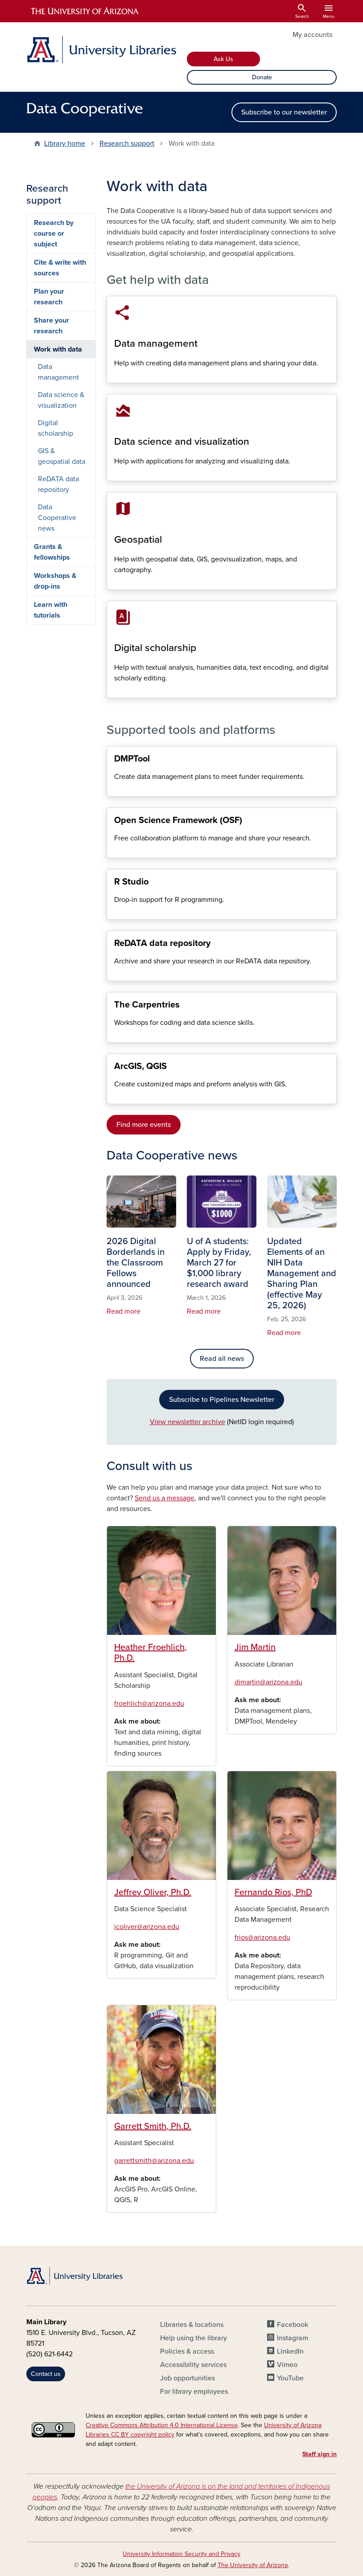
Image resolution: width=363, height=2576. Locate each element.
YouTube (290, 2378)
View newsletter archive (187, 1421)
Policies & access (187, 2351)
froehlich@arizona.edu (149, 1703)
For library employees (194, 2391)
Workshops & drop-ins (55, 581)
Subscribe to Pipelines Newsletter (221, 1399)
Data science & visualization (61, 400)
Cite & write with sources (60, 268)
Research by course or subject (54, 233)
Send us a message (164, 1498)
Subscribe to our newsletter (284, 112)
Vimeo (287, 2364)
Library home (64, 143)
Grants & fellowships (52, 552)
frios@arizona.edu (262, 1937)
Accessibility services (193, 2364)
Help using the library (193, 2338)
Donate (262, 77)
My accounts (312, 34)
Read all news (222, 1358)
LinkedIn (290, 2351)
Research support (126, 143)
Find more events (143, 1124)
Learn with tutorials (50, 610)
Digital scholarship (55, 428)
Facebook (292, 2324)
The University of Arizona (253, 2565)
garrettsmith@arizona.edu (154, 2160)
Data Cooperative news (57, 518)
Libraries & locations (191, 2324)
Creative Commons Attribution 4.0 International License (162, 2425)
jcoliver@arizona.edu (146, 1926)
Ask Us (223, 59)
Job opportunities (187, 2378)
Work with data (58, 349)
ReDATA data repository (58, 484)
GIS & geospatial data (61, 456)
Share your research (51, 326)
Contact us (46, 2374)
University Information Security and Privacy (181, 2554)
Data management (58, 372)
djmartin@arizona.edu (268, 1682)
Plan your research (49, 297)
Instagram (292, 2338)
